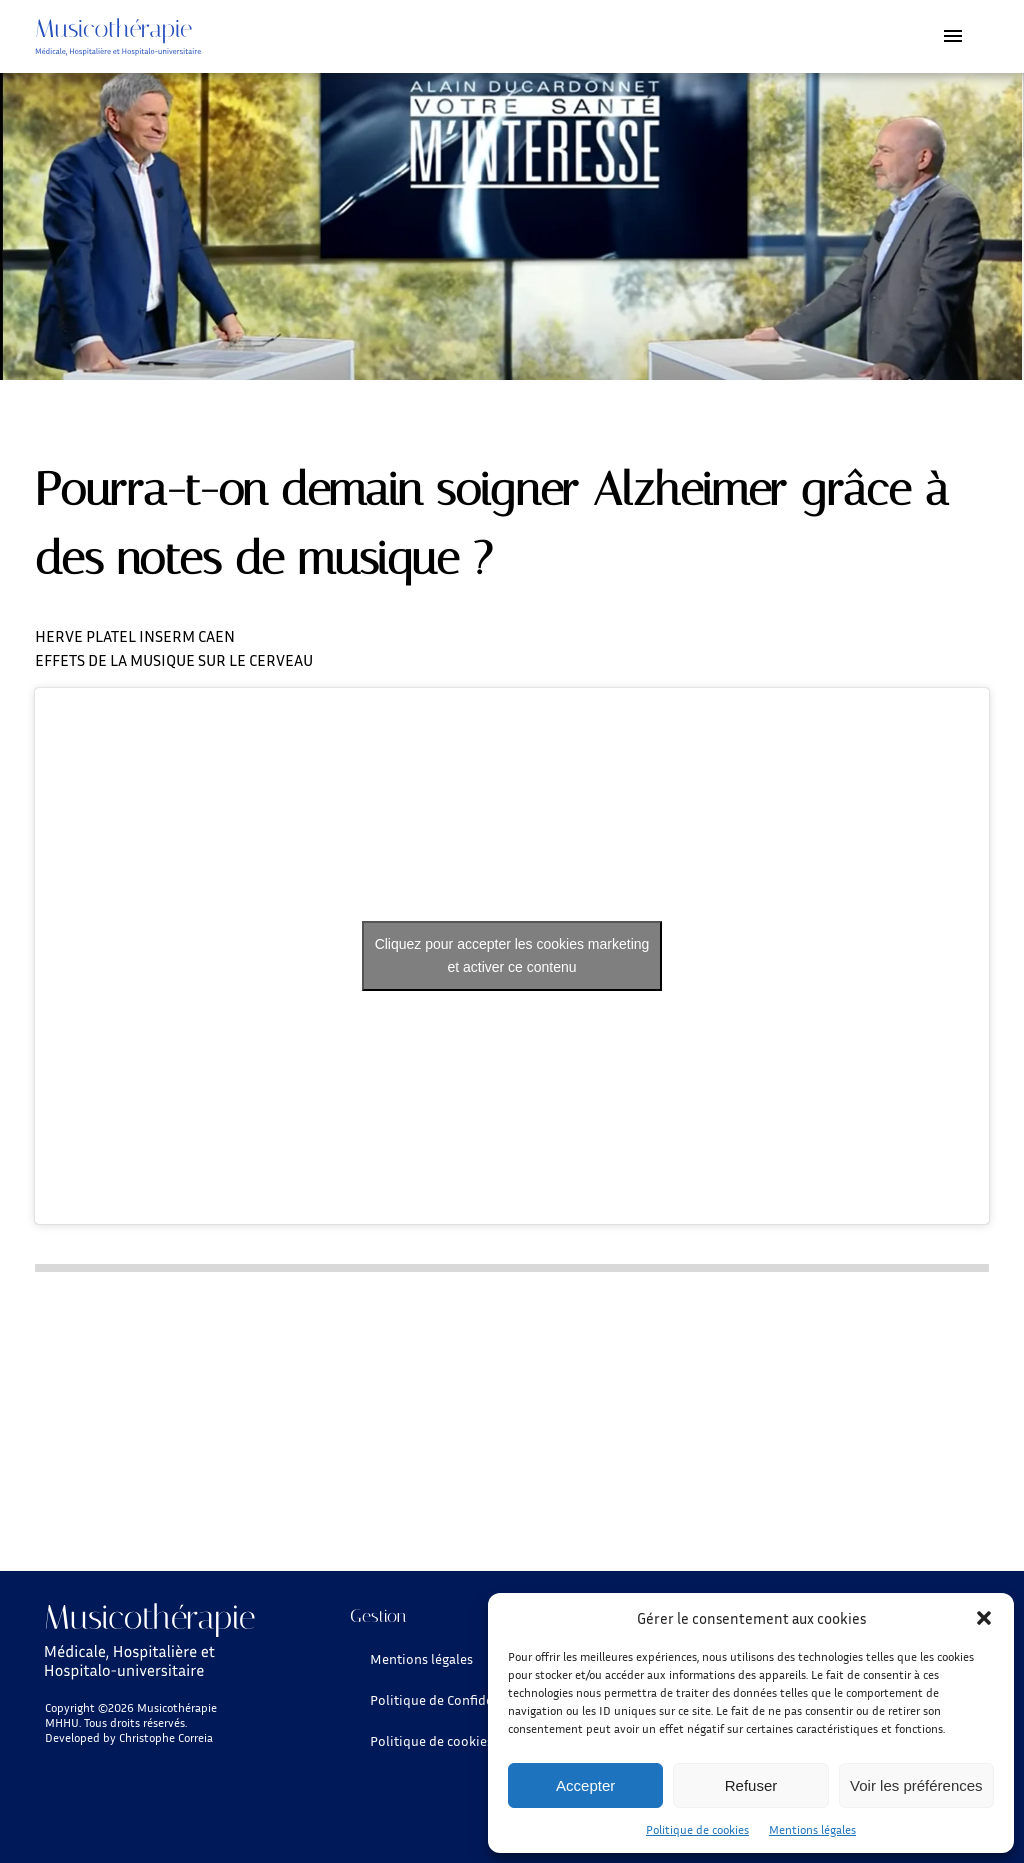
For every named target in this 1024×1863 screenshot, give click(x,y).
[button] (984, 1618)
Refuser (751, 1785)
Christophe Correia (166, 1737)
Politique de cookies (697, 1829)
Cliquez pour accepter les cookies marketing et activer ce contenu (512, 955)
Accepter (585, 1785)
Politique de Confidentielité (453, 1699)
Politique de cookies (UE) (445, 1740)
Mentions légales (812, 1829)
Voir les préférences (916, 1785)
